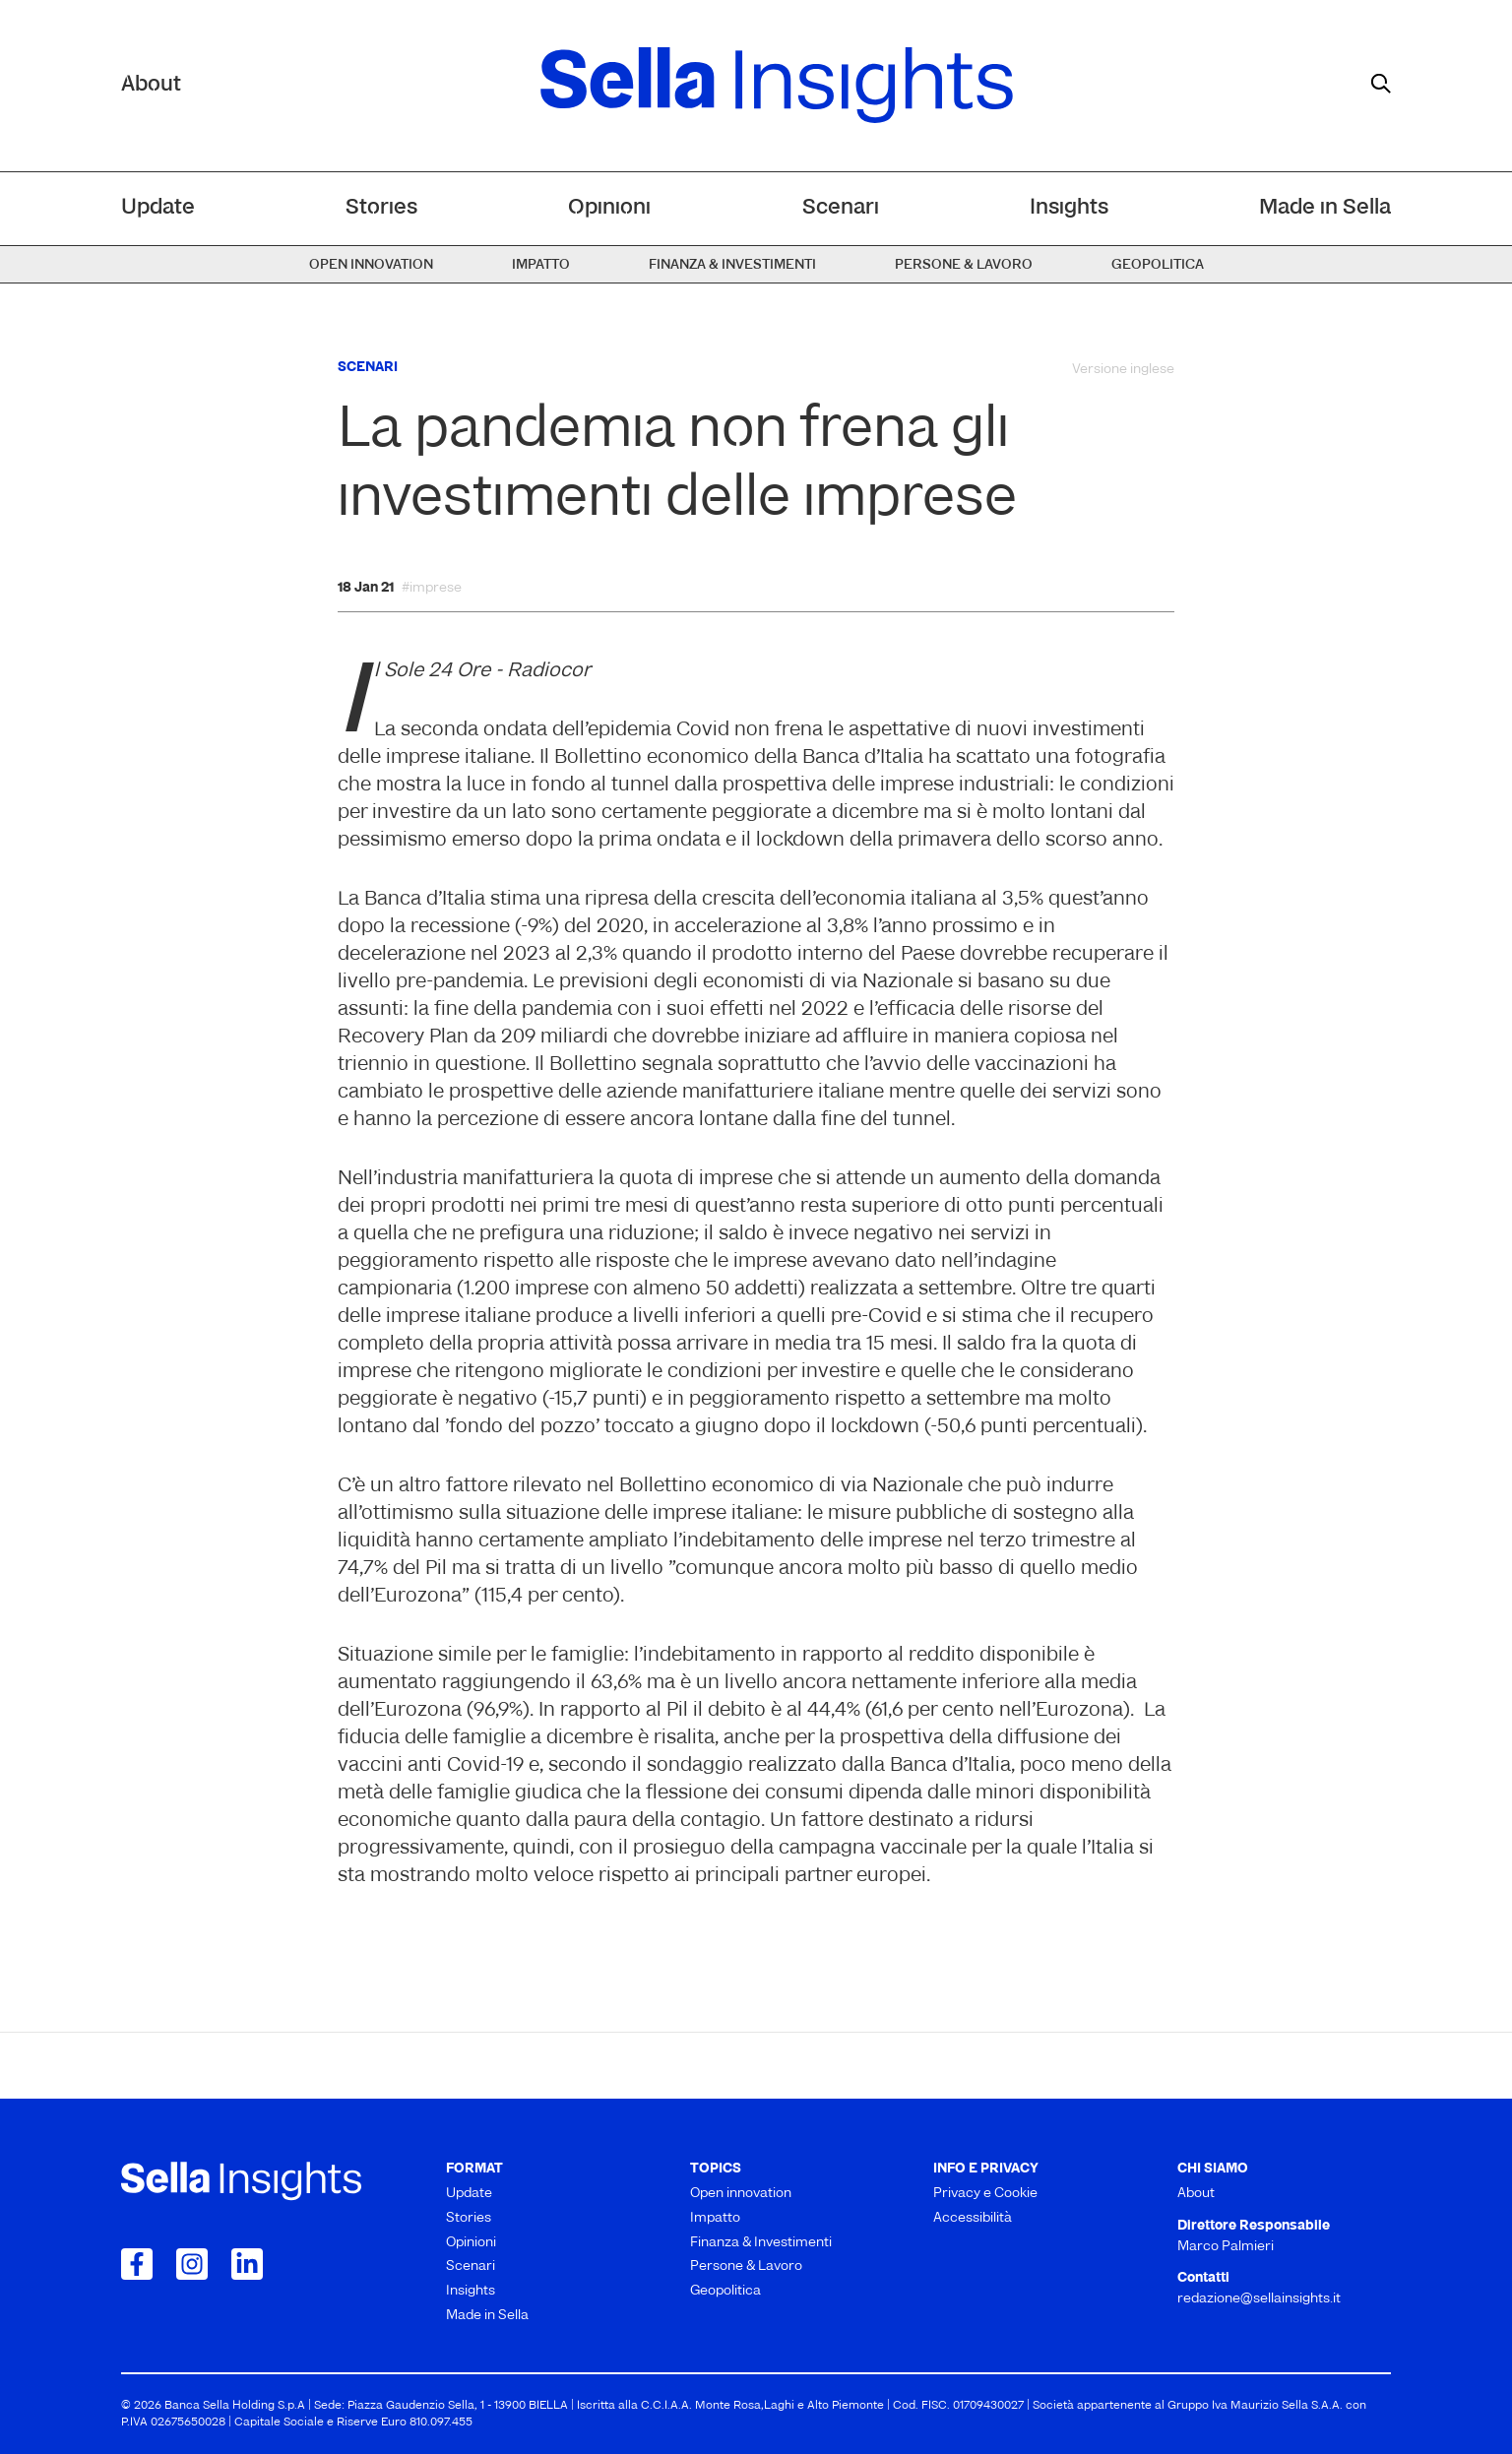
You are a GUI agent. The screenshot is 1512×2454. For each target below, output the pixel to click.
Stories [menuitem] (381, 208)
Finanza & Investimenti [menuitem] (732, 265)
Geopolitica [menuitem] (1157, 265)
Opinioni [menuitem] (609, 208)
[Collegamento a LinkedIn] (247, 2264)
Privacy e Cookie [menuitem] (985, 2193)
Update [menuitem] (158, 208)
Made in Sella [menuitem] (1325, 208)
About (151, 85)
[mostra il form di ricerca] (1381, 83)
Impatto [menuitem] (541, 265)
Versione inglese (1123, 369)
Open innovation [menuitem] (371, 265)
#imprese (432, 589)
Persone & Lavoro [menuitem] (964, 265)
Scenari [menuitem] (840, 208)
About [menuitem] (1196, 2193)
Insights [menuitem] (1069, 208)
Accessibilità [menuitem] (972, 2218)
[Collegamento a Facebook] (137, 2264)
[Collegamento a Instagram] (192, 2264)
